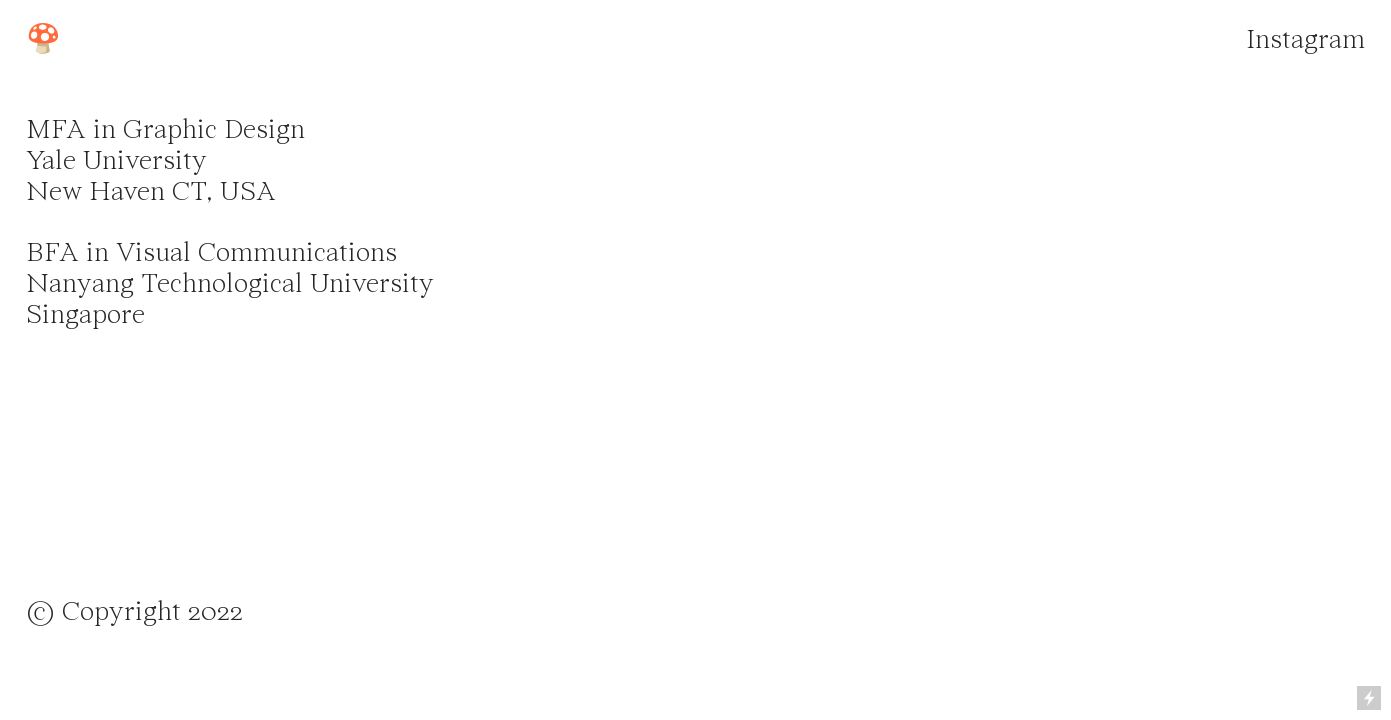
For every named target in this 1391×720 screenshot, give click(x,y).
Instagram (1305, 41)
